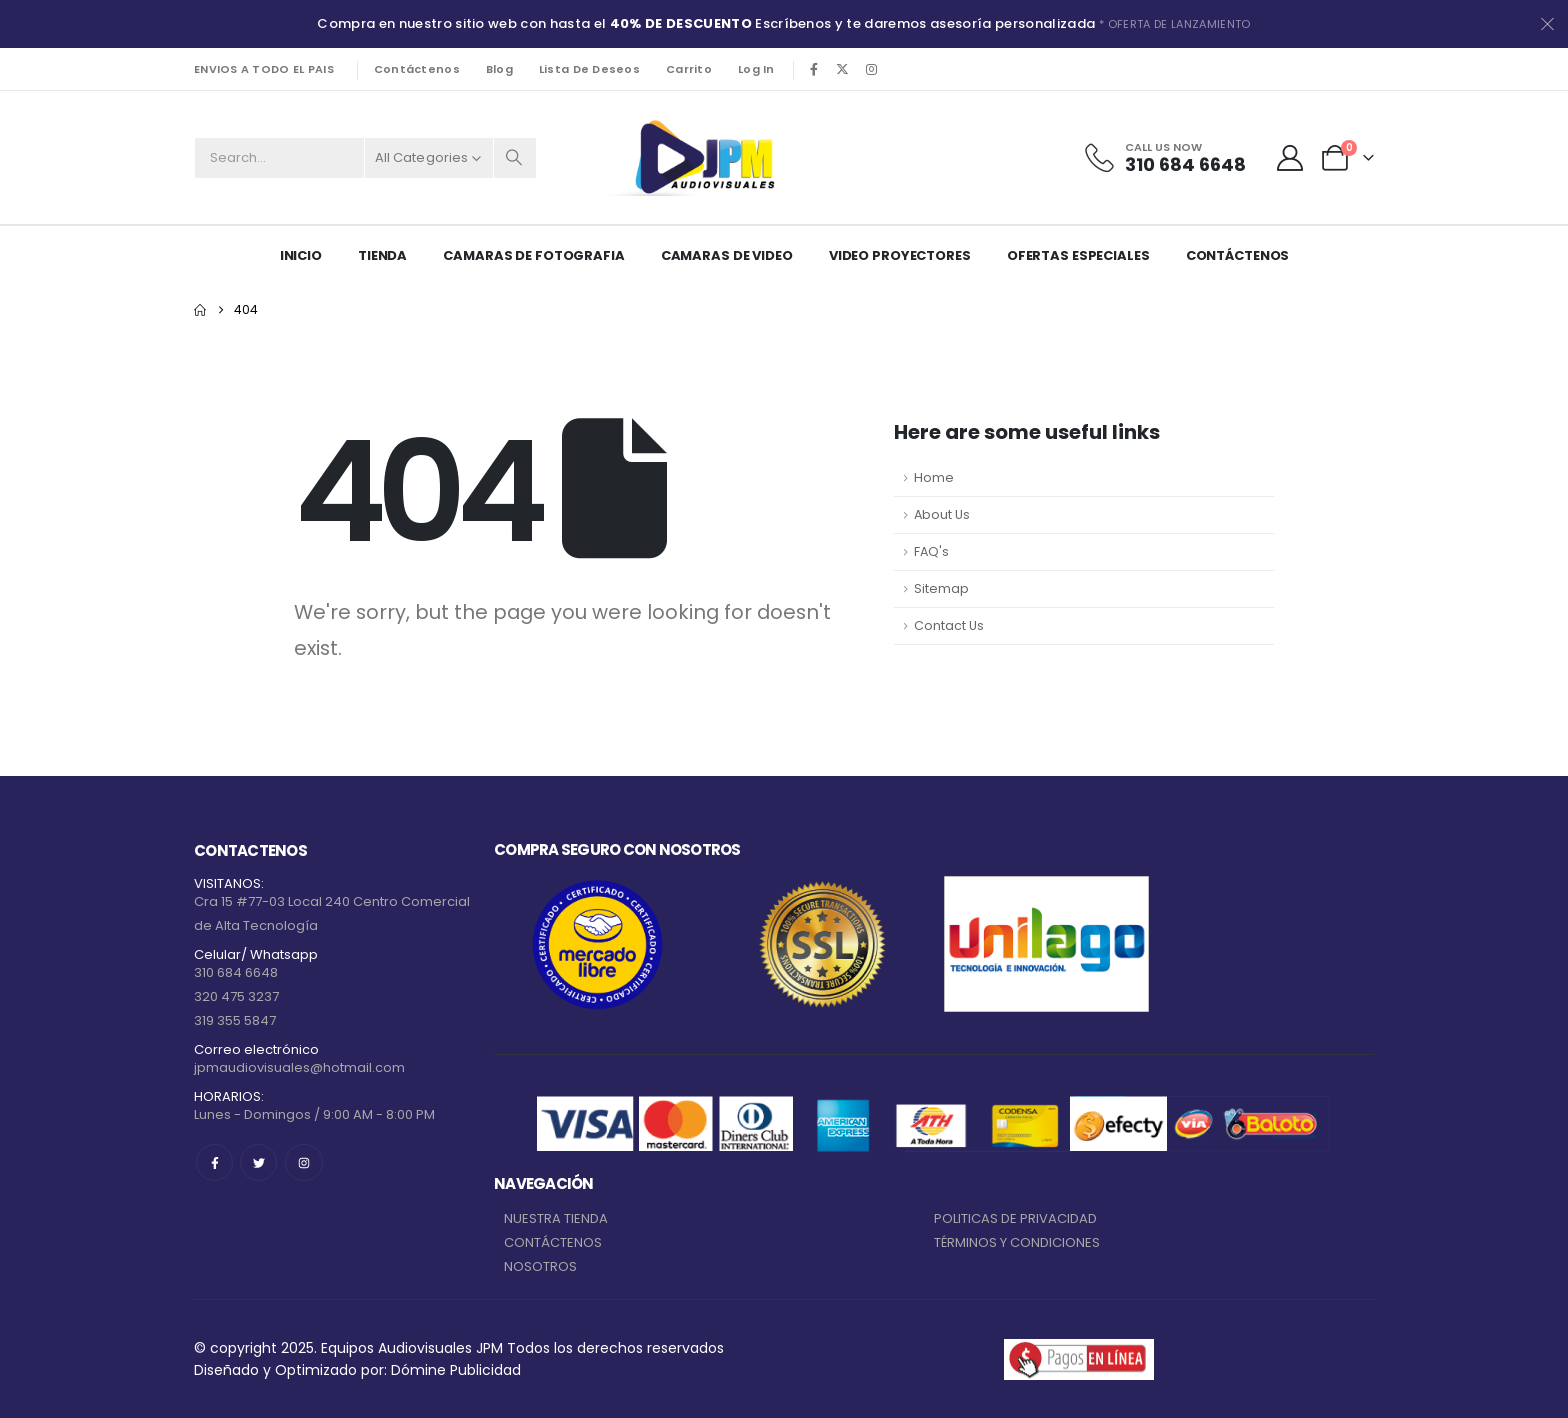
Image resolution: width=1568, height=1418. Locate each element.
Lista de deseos (589, 69)
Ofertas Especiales (1078, 255)
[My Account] (1290, 158)
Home (934, 477)
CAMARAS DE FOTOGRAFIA (533, 255)
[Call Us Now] (1164, 158)
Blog (499, 69)
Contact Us (949, 625)
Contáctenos (417, 69)
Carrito (689, 69)
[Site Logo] (701, 157)
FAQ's (931, 551)
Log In (756, 69)
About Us (942, 514)
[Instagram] (872, 69)
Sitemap (941, 588)
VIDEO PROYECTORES (900, 255)
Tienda (382, 255)
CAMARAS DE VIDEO (727, 255)
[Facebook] (814, 69)
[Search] (515, 158)
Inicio (301, 255)
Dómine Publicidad (456, 1370)
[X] (843, 69)
